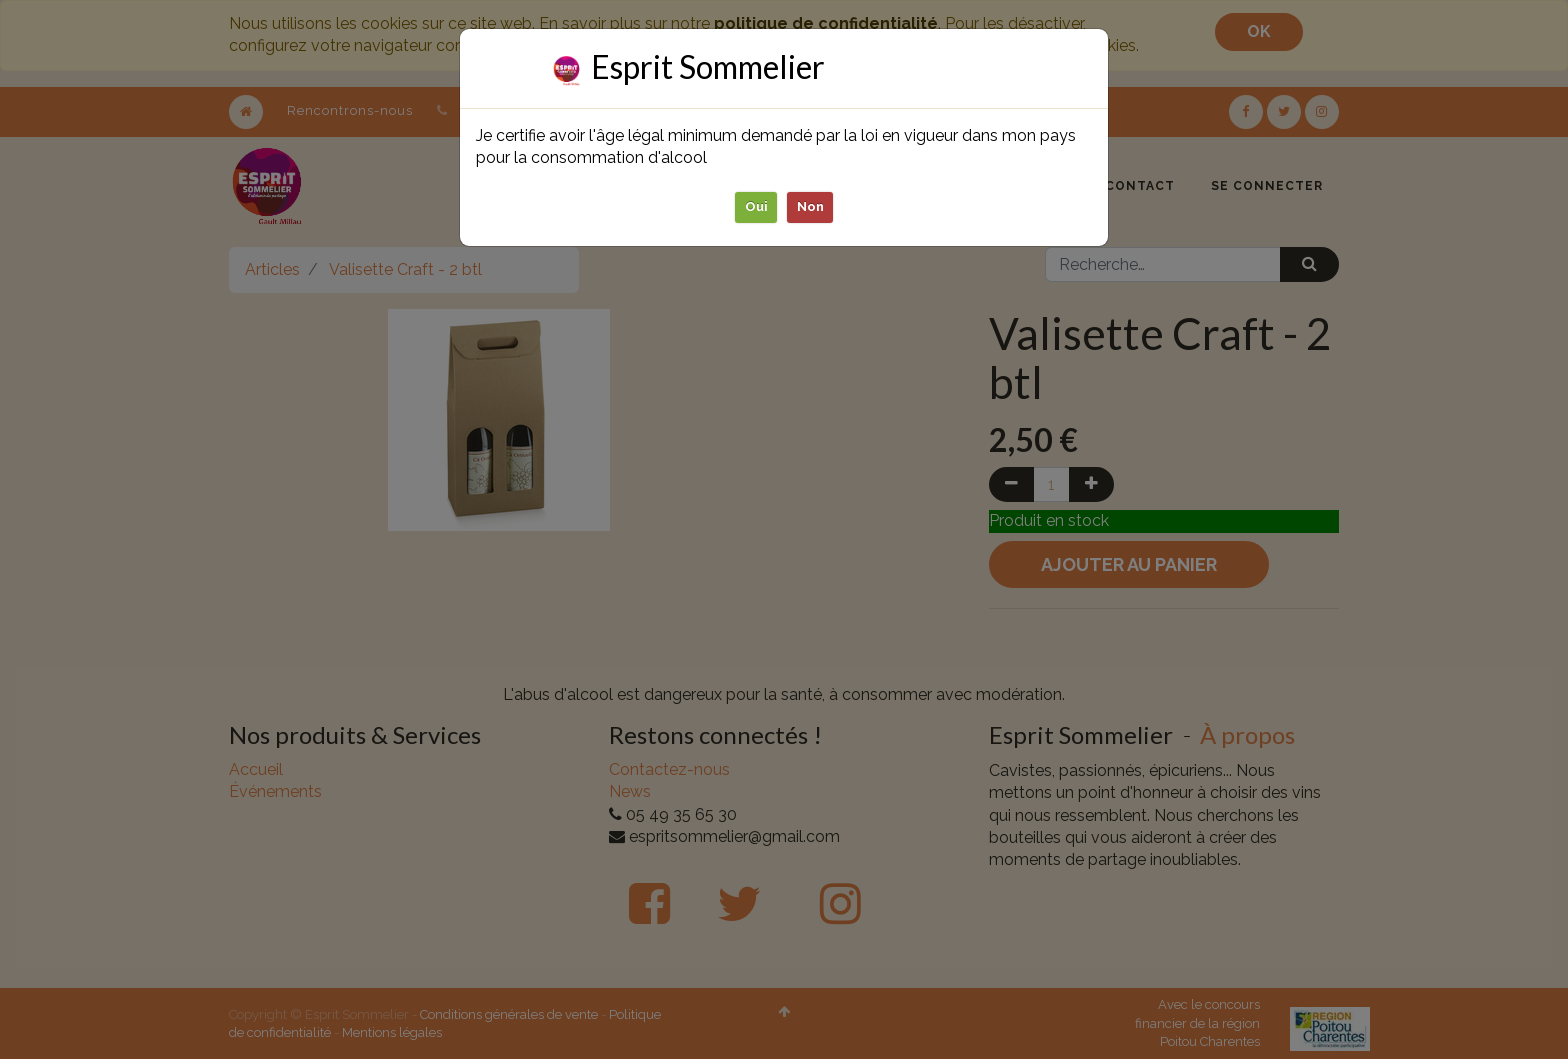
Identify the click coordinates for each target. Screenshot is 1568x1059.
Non (810, 206)
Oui (756, 206)
